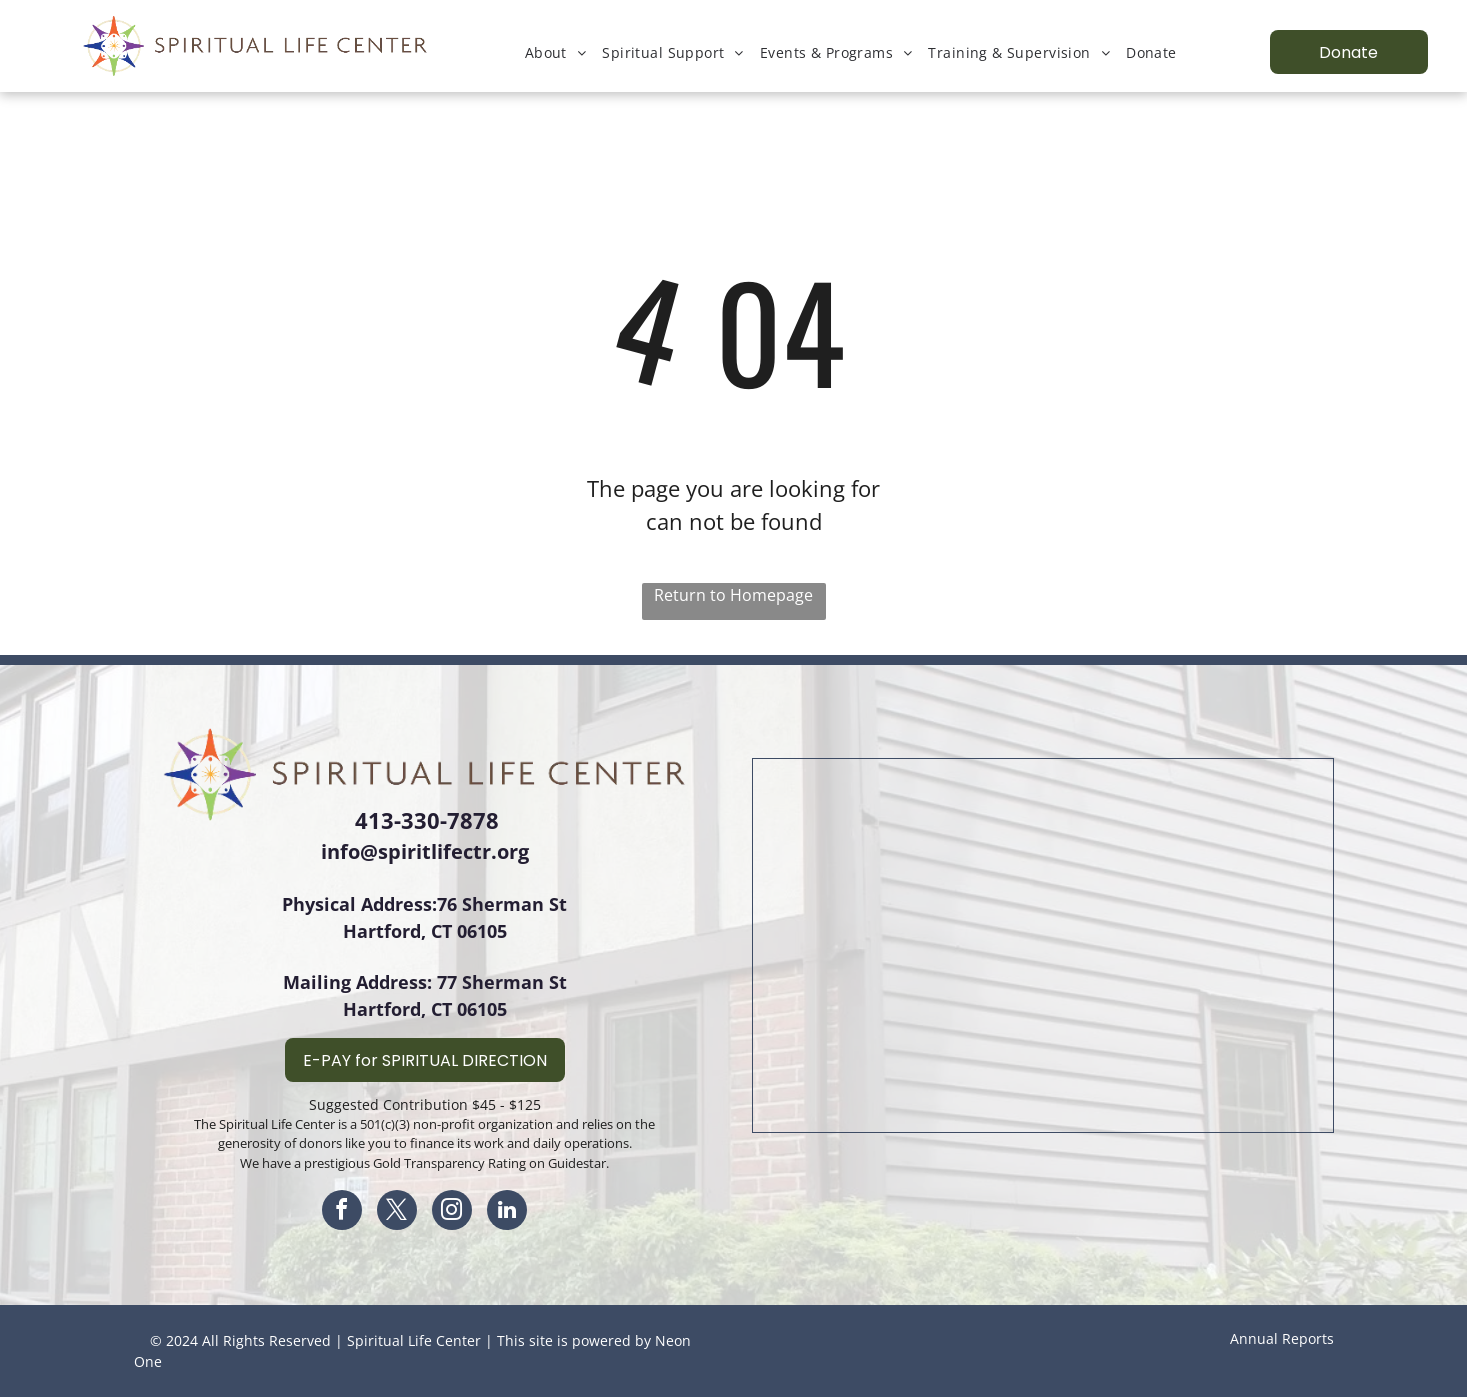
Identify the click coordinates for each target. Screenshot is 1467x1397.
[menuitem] (556, 52)
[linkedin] (507, 1212)
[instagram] (452, 1212)
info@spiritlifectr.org (425, 851)
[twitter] (397, 1212)
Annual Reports (1282, 1338)
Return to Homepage (733, 595)
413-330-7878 (427, 820)
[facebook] (342, 1212)
